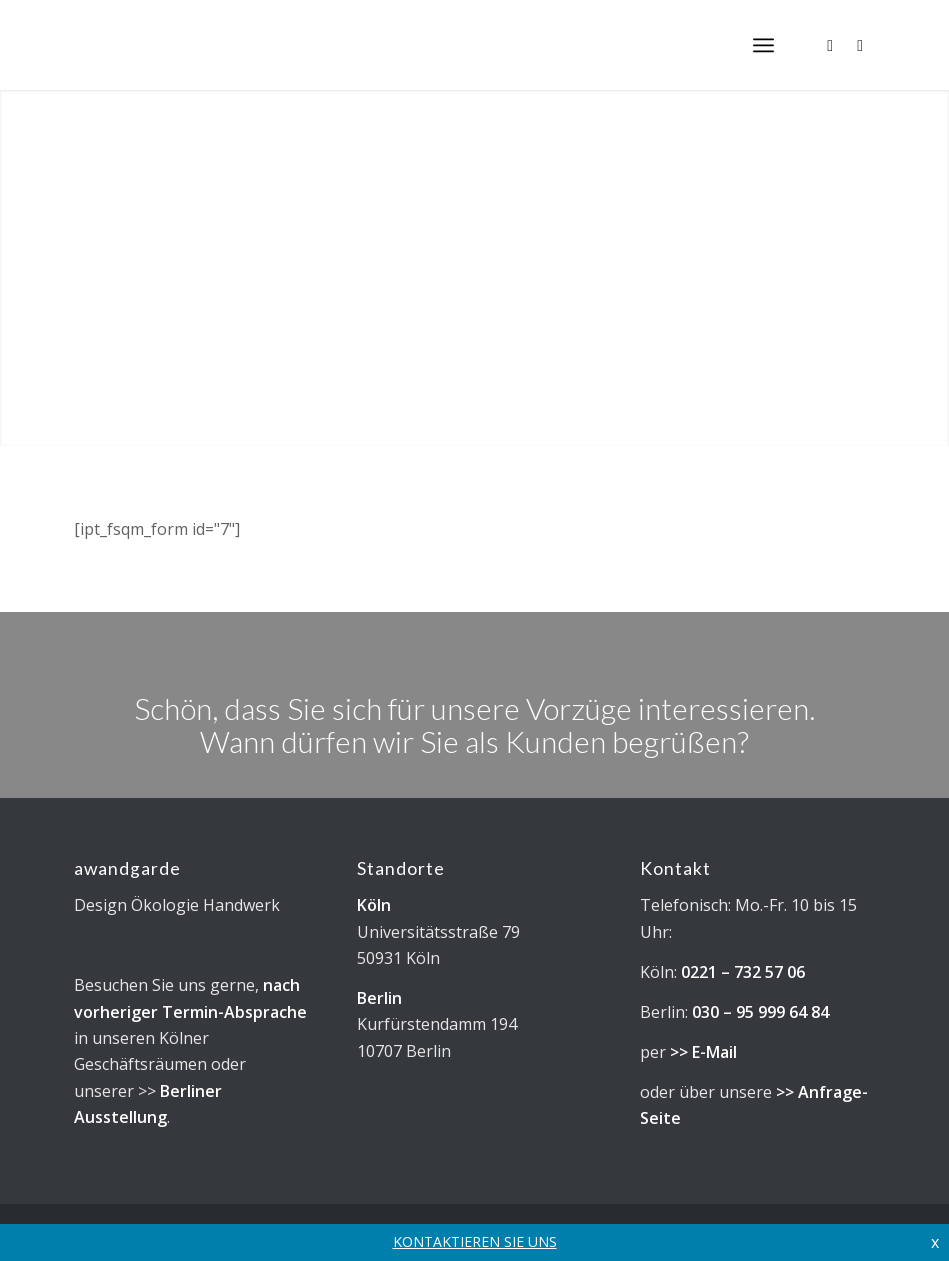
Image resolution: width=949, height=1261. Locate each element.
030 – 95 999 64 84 (760, 1012)
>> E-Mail (703, 1052)
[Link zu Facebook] (860, 45)
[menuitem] (763, 45)
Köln (374, 905)
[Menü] (763, 45)
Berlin (379, 998)
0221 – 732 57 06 (743, 972)
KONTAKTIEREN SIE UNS (475, 1241)
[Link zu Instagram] (830, 45)
